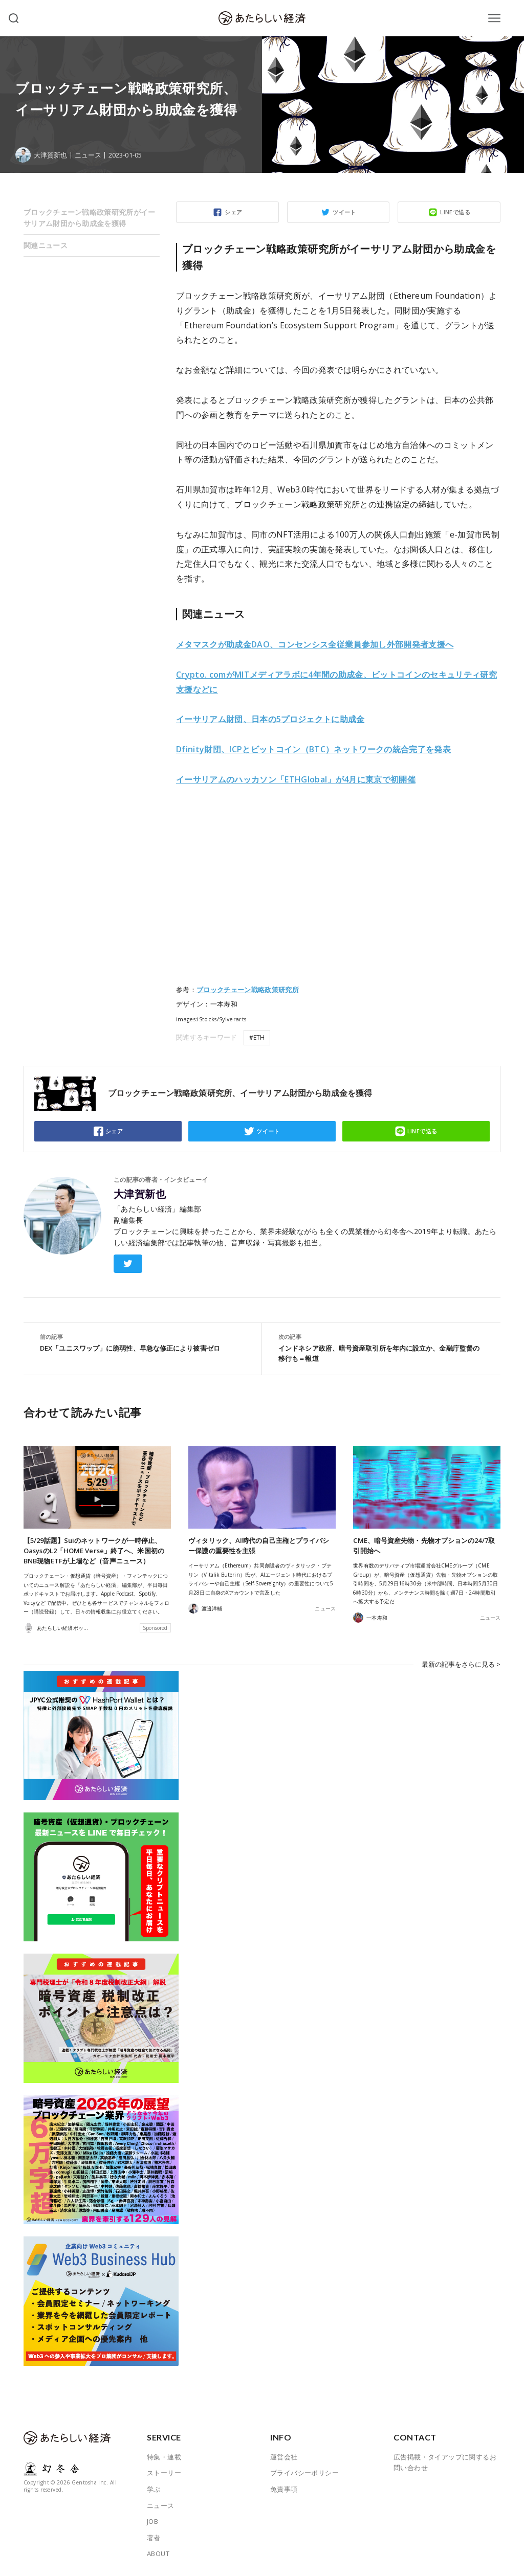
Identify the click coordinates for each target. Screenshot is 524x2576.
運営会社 (284, 2456)
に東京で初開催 (296, 779)
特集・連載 (164, 2456)
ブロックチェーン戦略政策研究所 (247, 989)
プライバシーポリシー (304, 2472)
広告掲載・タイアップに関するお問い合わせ (445, 2462)
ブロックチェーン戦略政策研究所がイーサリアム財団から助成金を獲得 (90, 217)
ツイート (344, 212)
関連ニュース (46, 245)
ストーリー (164, 2472)
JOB (152, 2521)
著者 (154, 2537)
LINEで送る (455, 212)
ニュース (88, 155)
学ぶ (154, 2489)
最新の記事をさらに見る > (461, 1664)
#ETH (257, 1037)
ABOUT (158, 2553)
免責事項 (284, 2489)
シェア (233, 212)
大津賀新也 (140, 1194)
